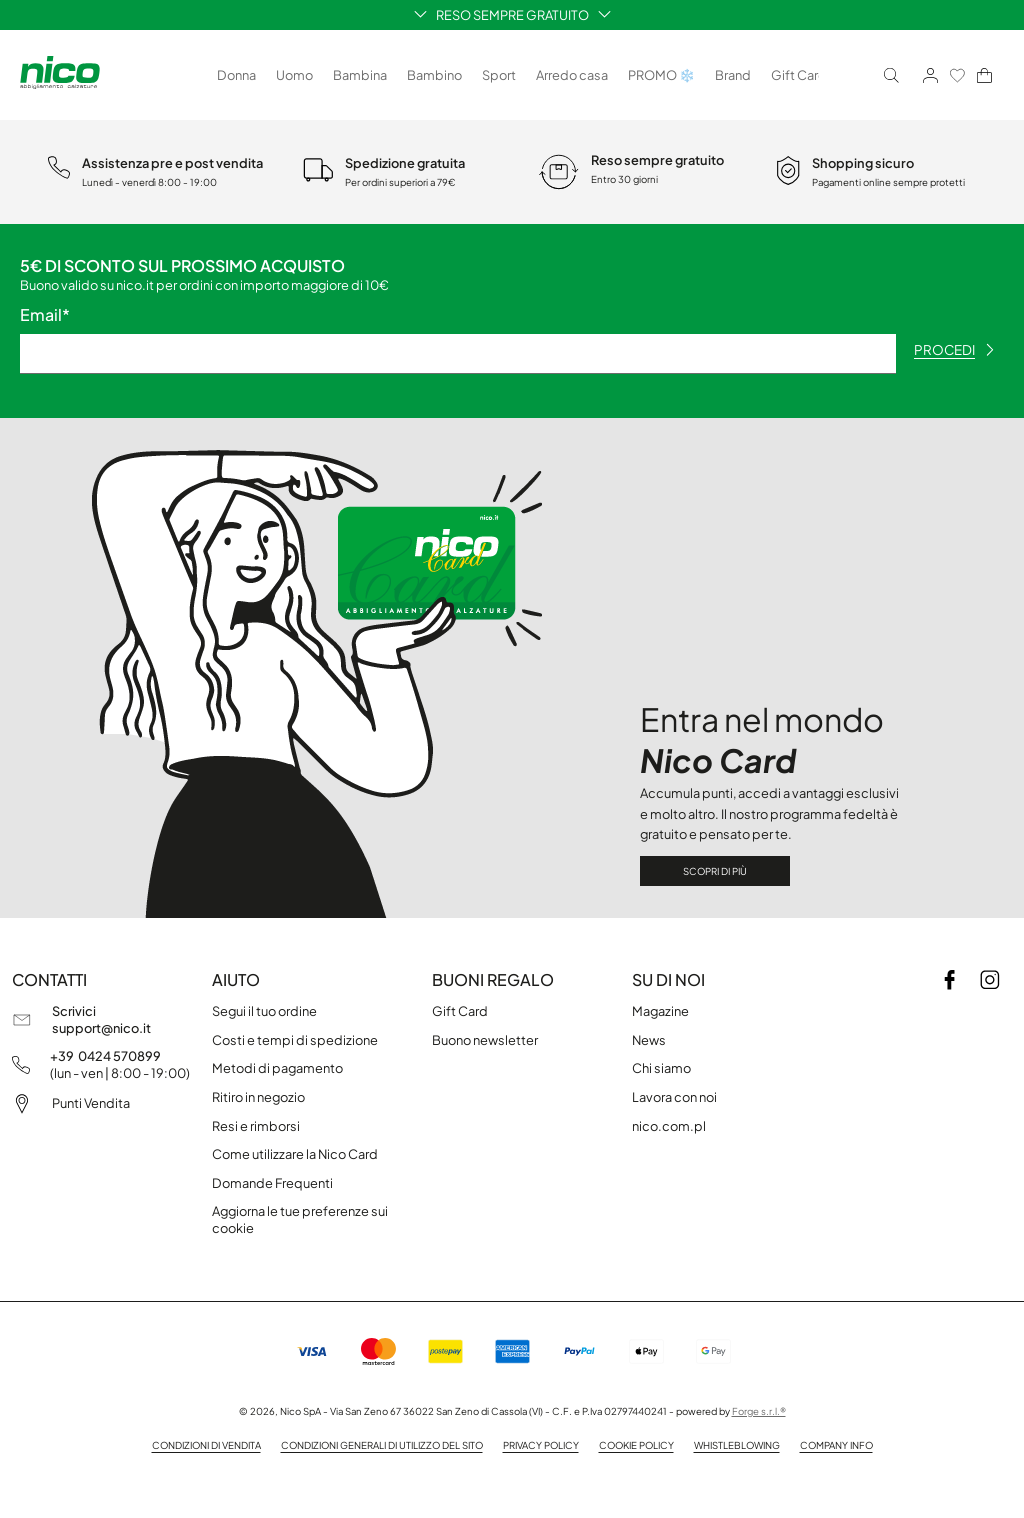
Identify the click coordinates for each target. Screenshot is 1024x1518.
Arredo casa (572, 75)
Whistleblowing (737, 1445)
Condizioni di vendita (206, 1445)
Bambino (434, 75)
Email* (45, 315)
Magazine (660, 1011)
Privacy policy (541, 1445)
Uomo (294, 75)
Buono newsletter (485, 1040)
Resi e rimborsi (256, 1126)
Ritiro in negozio (258, 1097)
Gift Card (799, 75)
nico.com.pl (669, 1126)
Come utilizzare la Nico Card (295, 1154)
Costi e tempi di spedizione (295, 1040)
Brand (733, 75)
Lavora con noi (674, 1097)
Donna (236, 75)
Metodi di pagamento (277, 1068)
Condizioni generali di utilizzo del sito (382, 1445)
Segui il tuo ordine (264, 1011)
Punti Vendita (91, 1103)
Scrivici (74, 1011)
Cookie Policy (636, 1445)
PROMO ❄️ (661, 75)
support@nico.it (101, 1028)
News (649, 1040)
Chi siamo (661, 1068)
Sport (499, 75)
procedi (954, 349)
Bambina (360, 75)
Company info (836, 1445)
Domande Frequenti (272, 1183)
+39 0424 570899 (105, 1056)
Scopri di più (715, 871)
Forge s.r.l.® (759, 1411)
